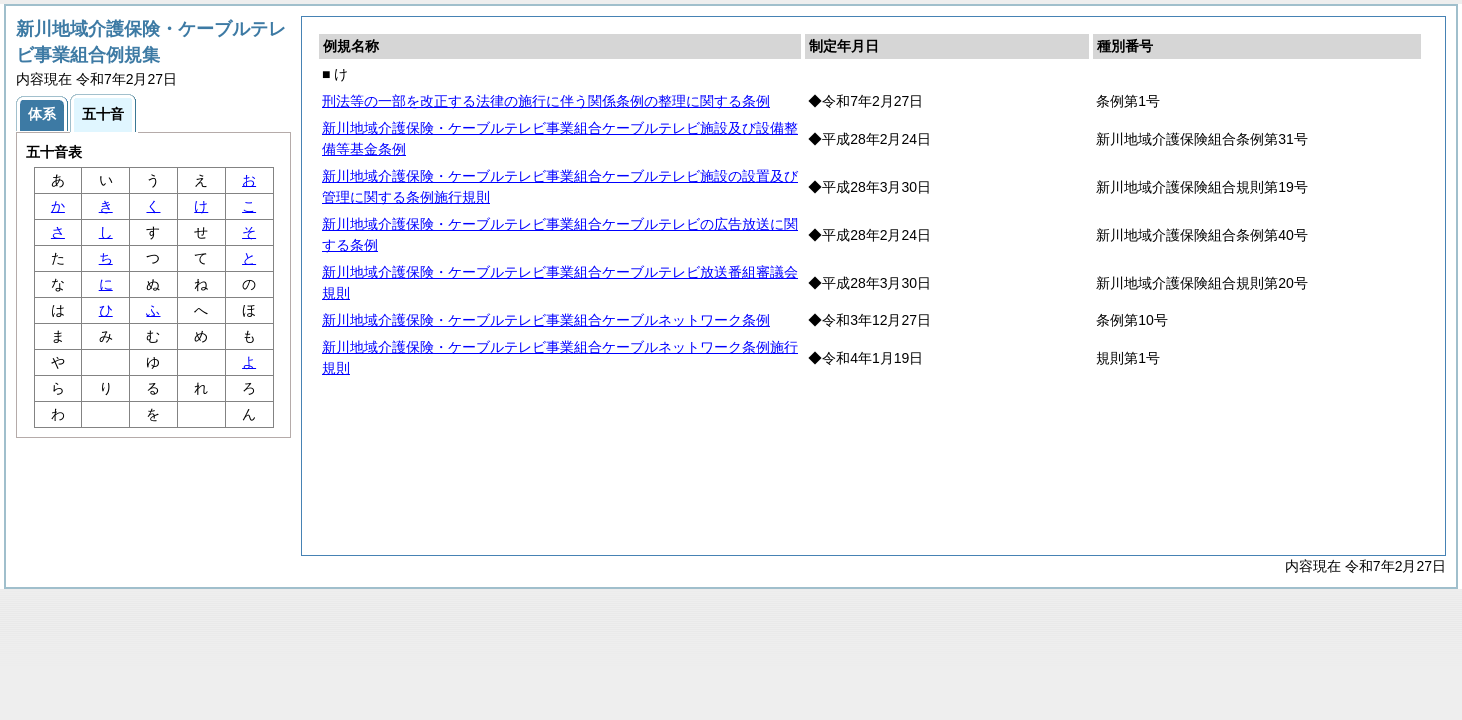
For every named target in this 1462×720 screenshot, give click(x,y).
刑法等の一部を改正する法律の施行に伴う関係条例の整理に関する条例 (546, 101)
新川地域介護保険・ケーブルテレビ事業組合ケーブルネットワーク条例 (546, 320)
